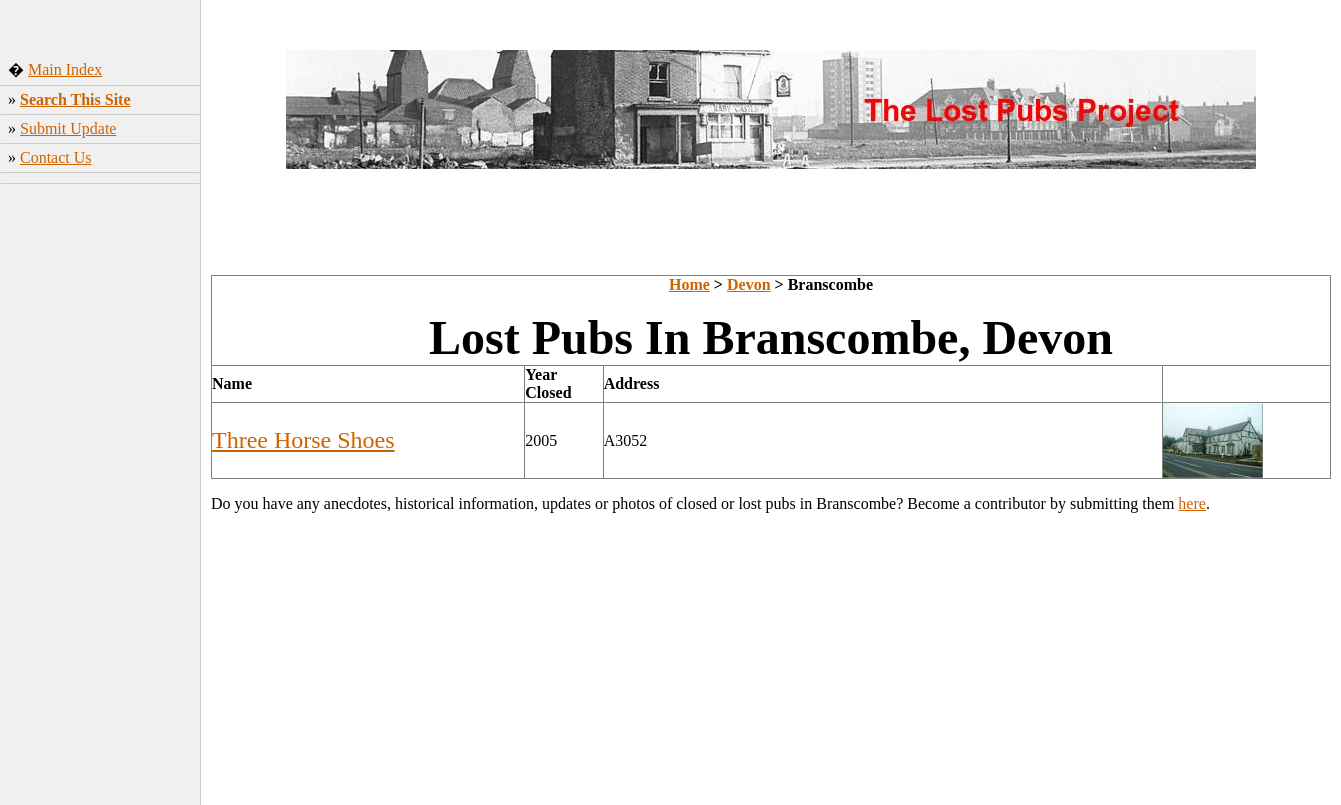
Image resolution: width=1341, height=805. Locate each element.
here (1192, 503)
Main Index (65, 69)
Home (689, 284)
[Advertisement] (100, 489)
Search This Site (75, 99)
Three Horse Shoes (303, 440)
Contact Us (56, 157)
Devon (749, 284)
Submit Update (68, 128)
